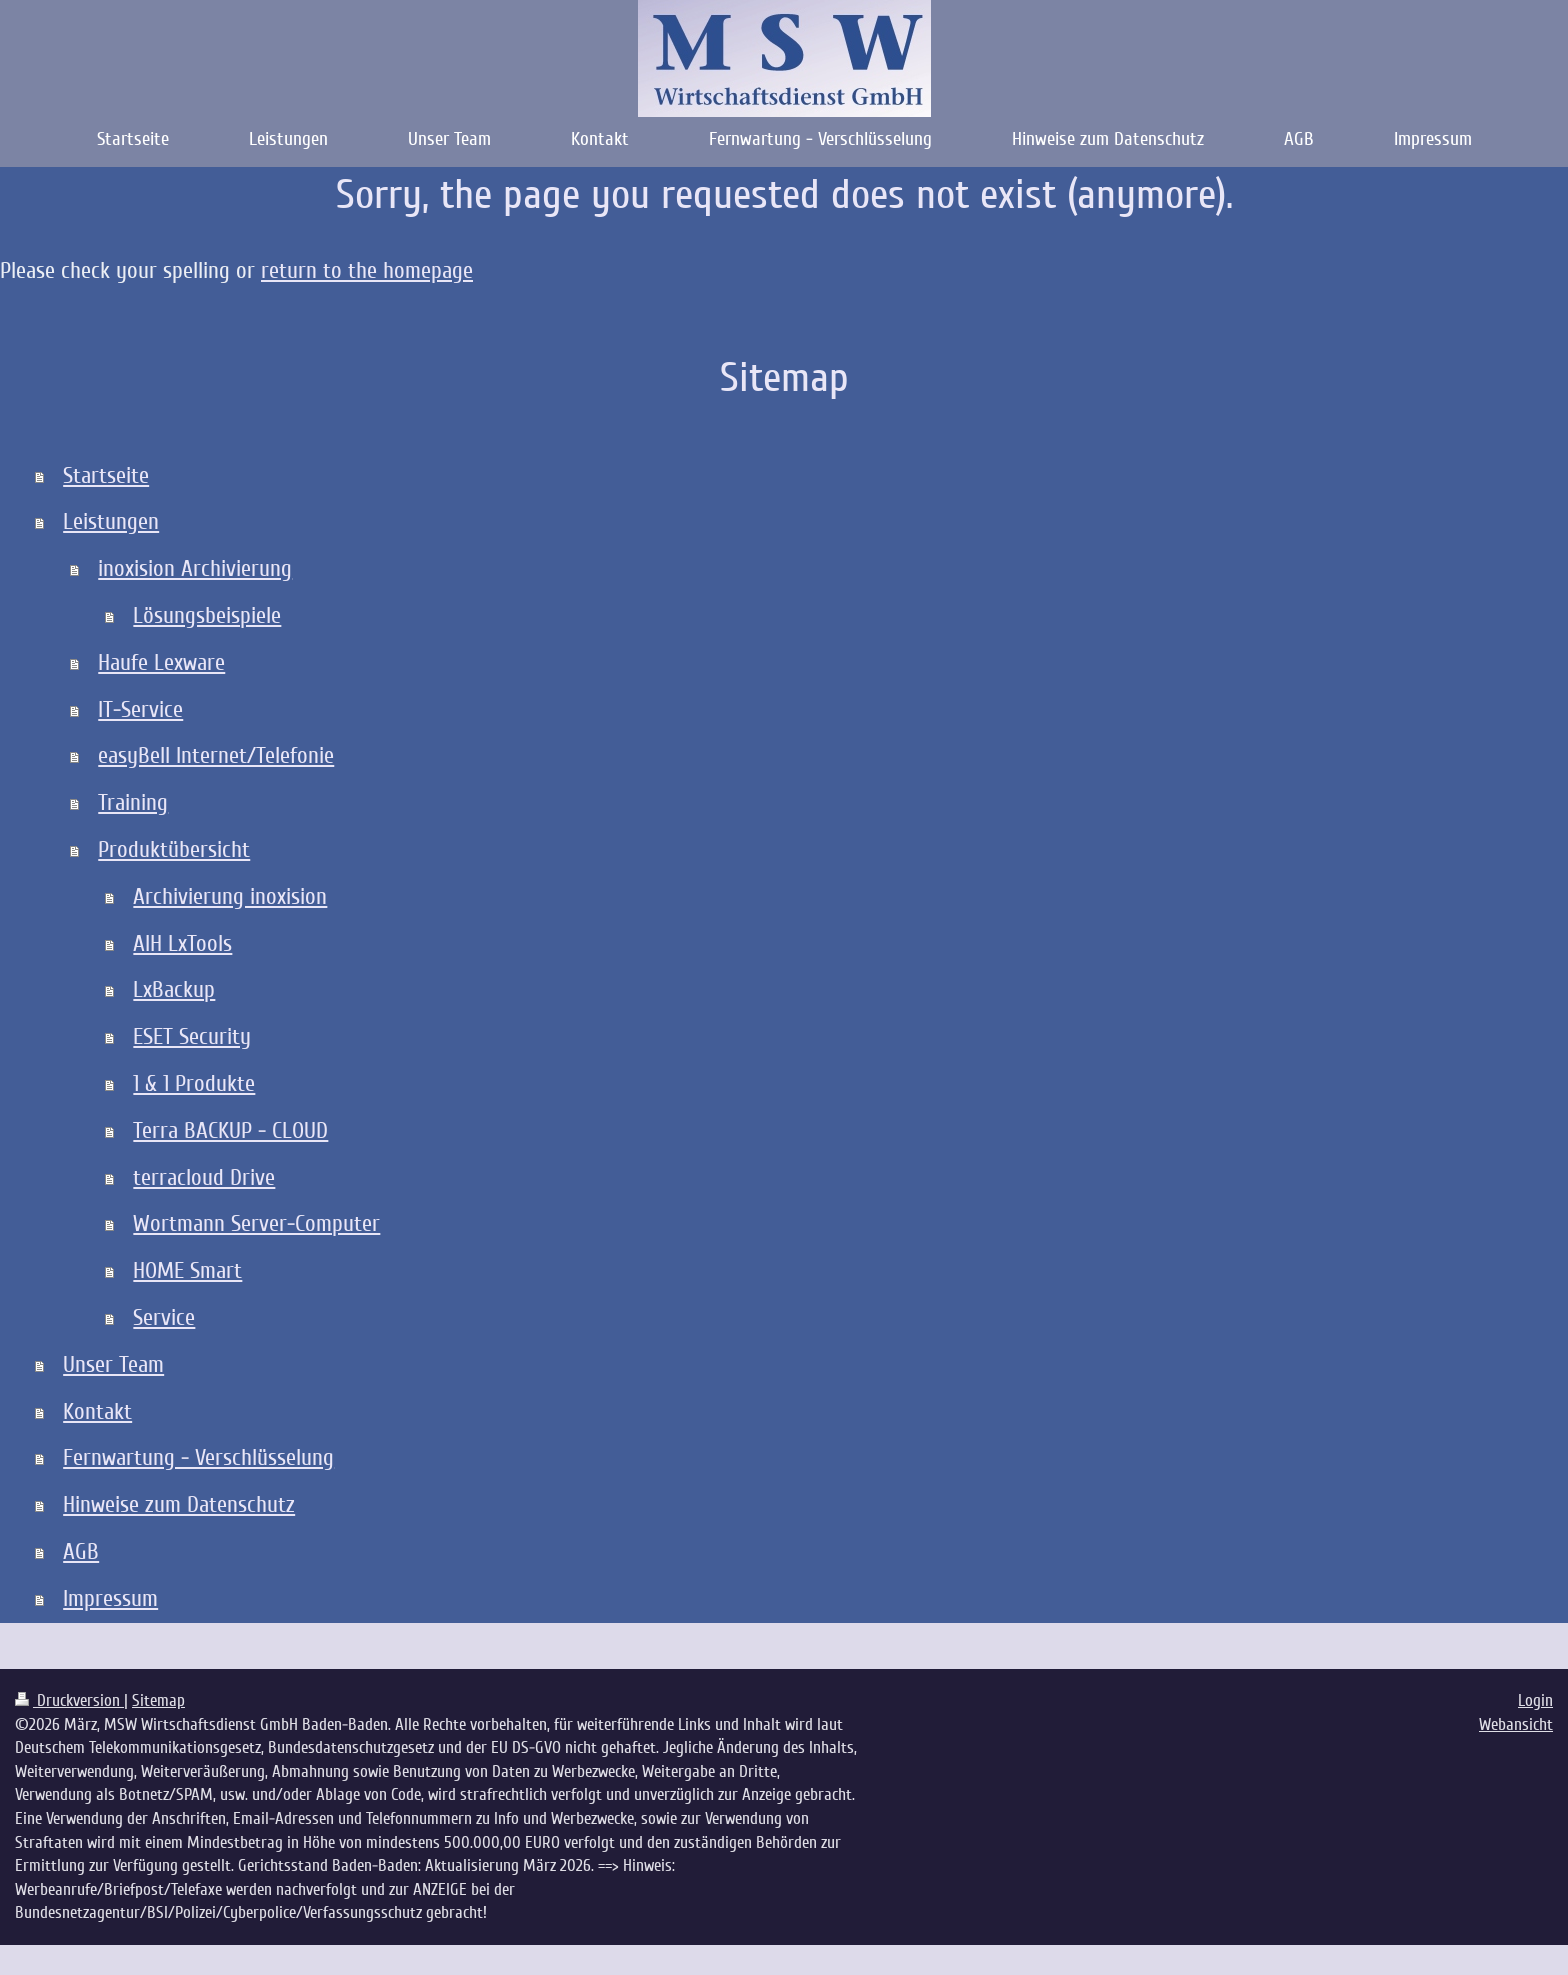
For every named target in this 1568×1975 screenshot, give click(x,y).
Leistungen (111, 521)
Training (133, 802)
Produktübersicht (174, 849)
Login (1535, 1700)
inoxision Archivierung (195, 568)
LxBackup (174, 989)
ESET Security (192, 1036)
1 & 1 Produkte (194, 1083)
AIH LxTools (182, 943)
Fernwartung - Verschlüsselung (198, 1457)
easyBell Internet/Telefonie (216, 755)
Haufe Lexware (161, 662)
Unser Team (113, 1364)
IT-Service (140, 709)
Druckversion (69, 1700)
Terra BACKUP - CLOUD (230, 1130)
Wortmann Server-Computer (256, 1223)
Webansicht (1516, 1724)
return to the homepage (367, 270)
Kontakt (97, 1411)
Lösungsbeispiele (207, 615)
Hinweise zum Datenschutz (179, 1504)
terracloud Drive (204, 1177)
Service (164, 1317)
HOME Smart (187, 1270)
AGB (81, 1551)
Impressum (110, 1598)
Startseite (106, 475)
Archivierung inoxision (230, 896)
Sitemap (158, 1700)
